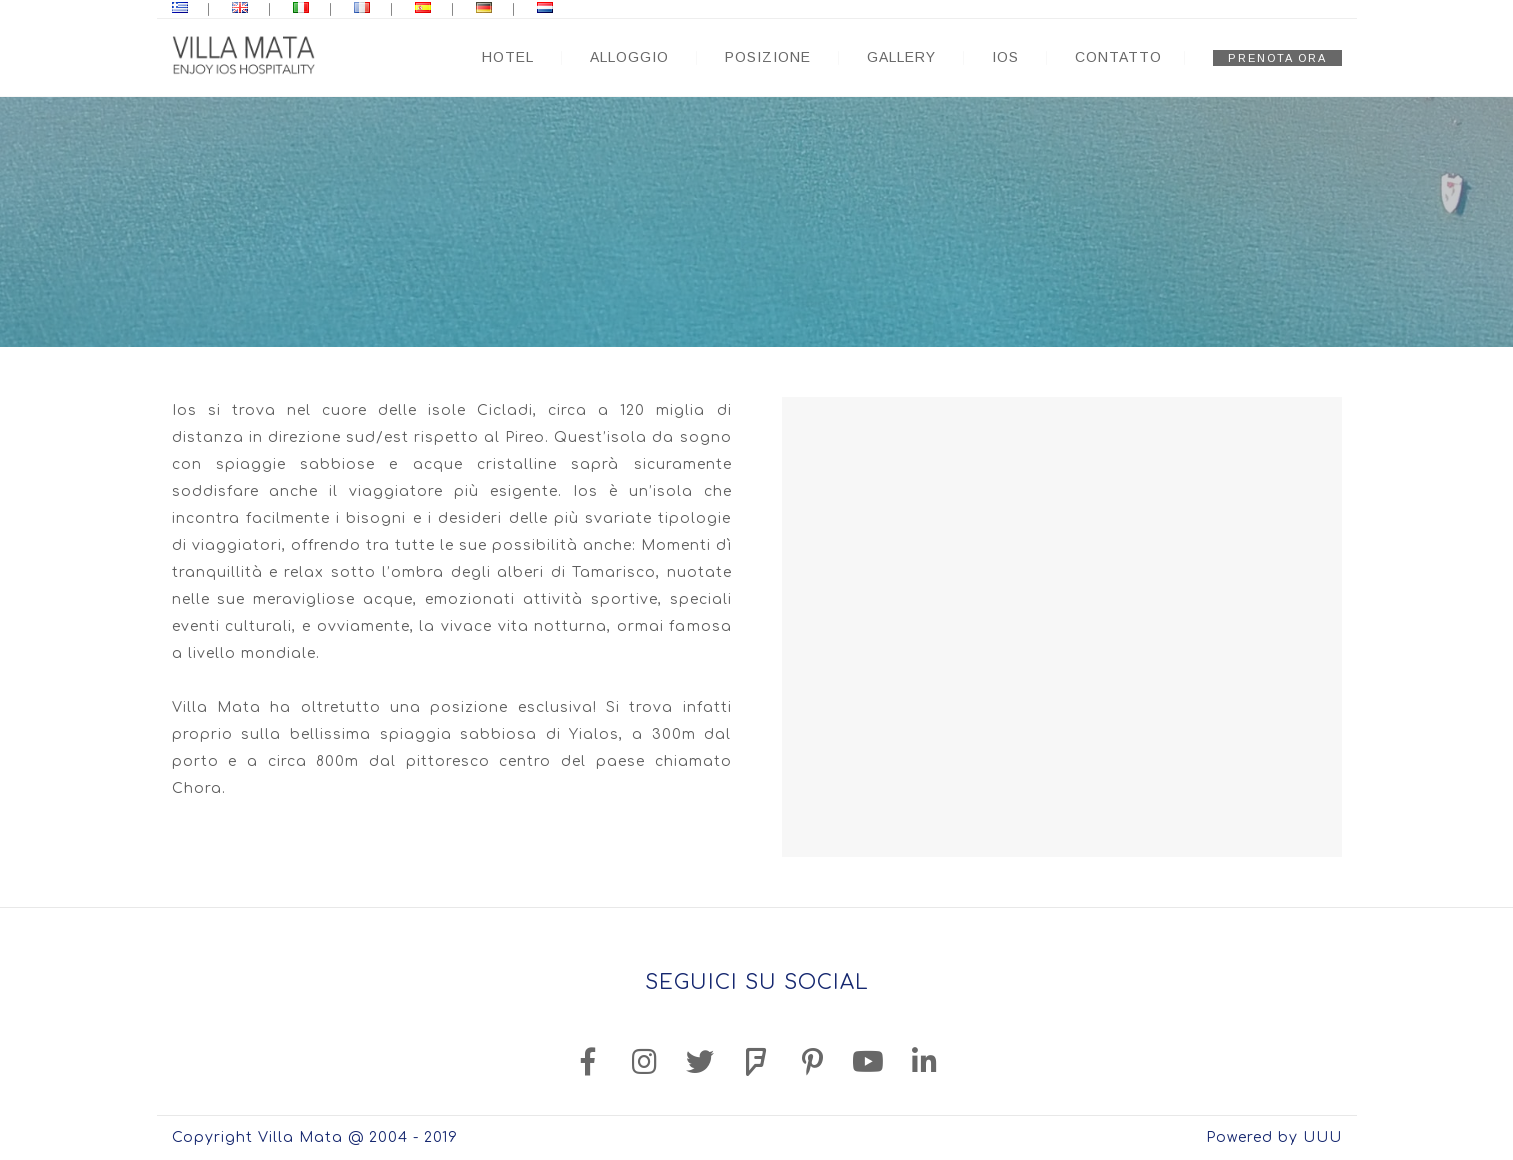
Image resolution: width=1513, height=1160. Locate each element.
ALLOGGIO (629, 57)
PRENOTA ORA (1277, 58)
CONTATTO (1118, 57)
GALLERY (901, 57)
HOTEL (508, 57)
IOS (1005, 57)
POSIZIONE (768, 57)
